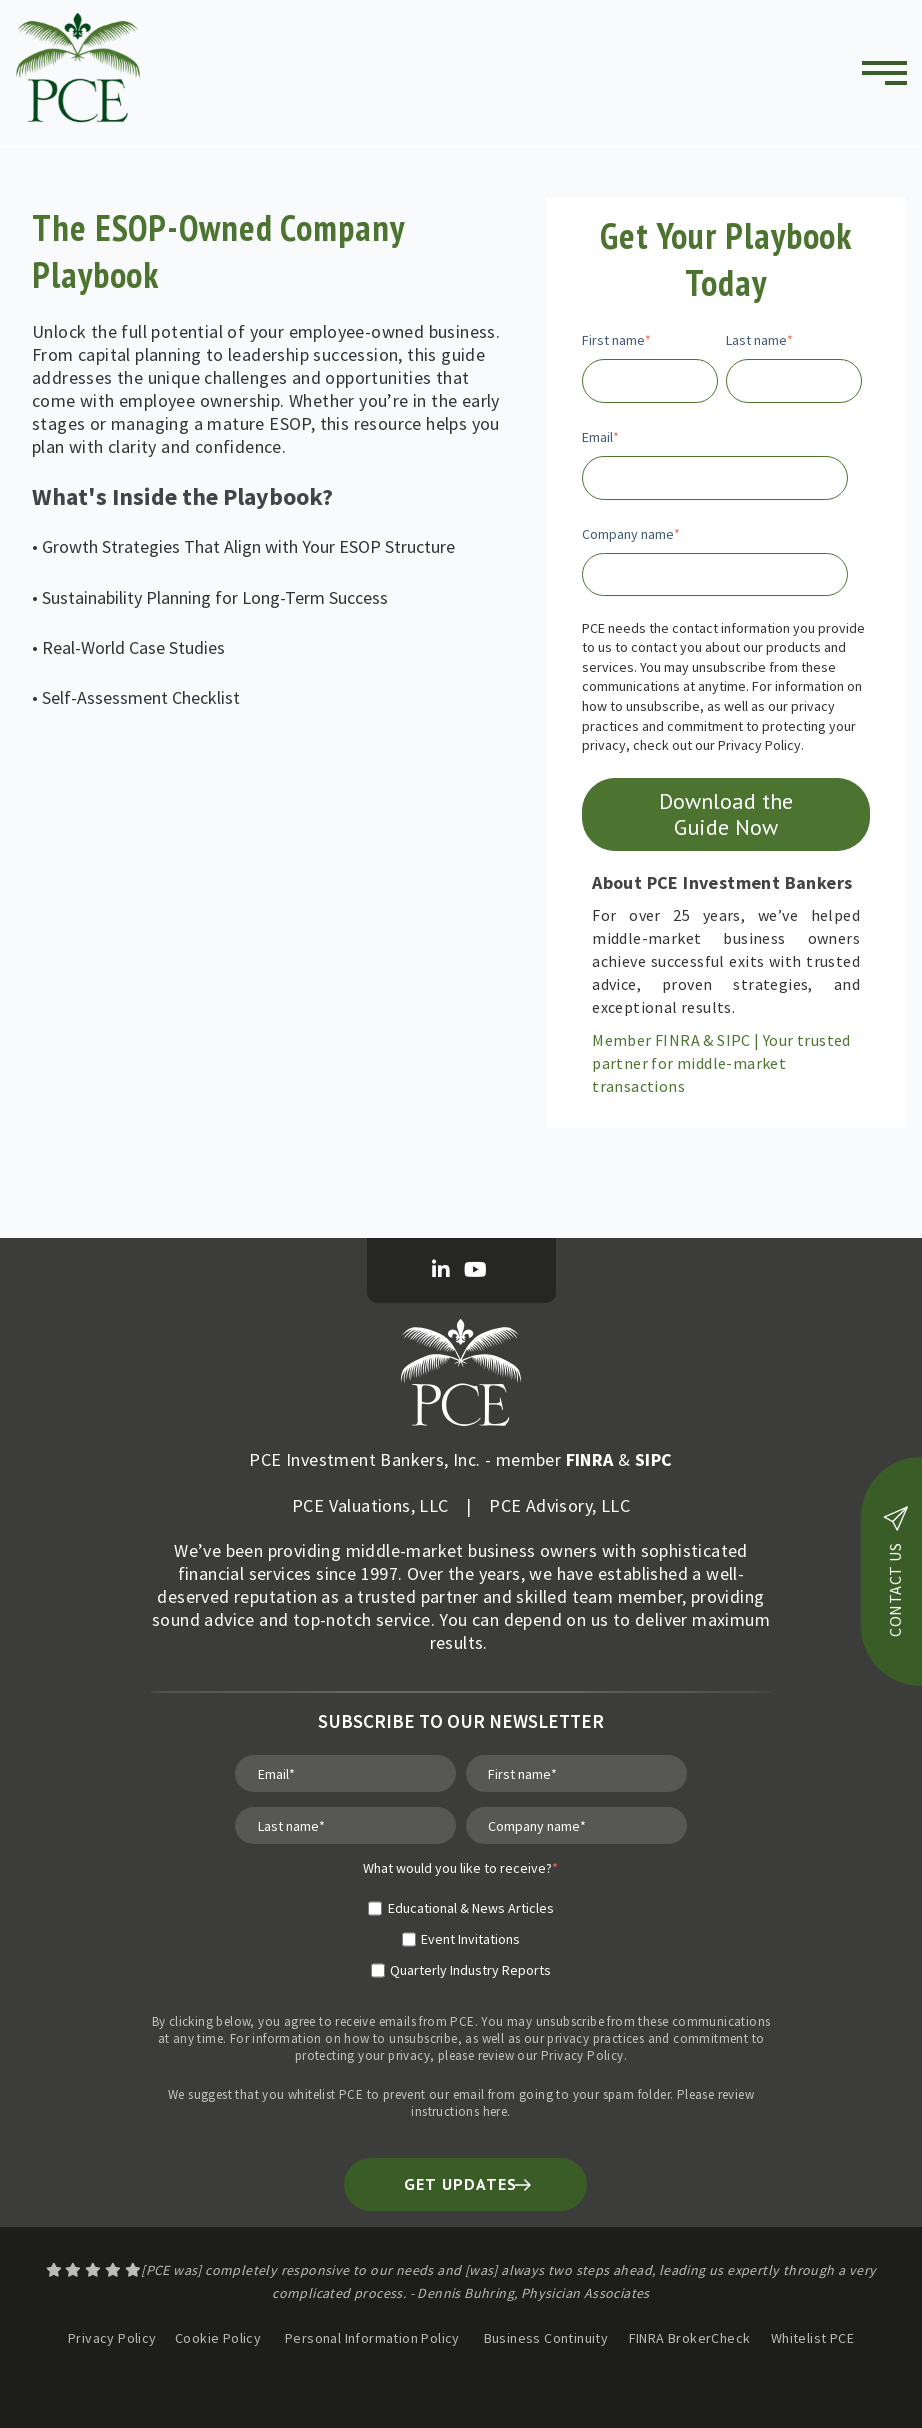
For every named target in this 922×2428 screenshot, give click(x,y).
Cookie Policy (218, 2338)
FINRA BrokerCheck (691, 2338)
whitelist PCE (325, 2094)
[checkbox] (460, 1931)
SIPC (654, 1459)
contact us (895, 1571)
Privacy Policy (582, 2055)
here (495, 2111)
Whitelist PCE (812, 2338)
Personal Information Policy (372, 2338)
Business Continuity (546, 2338)
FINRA (590, 1459)
